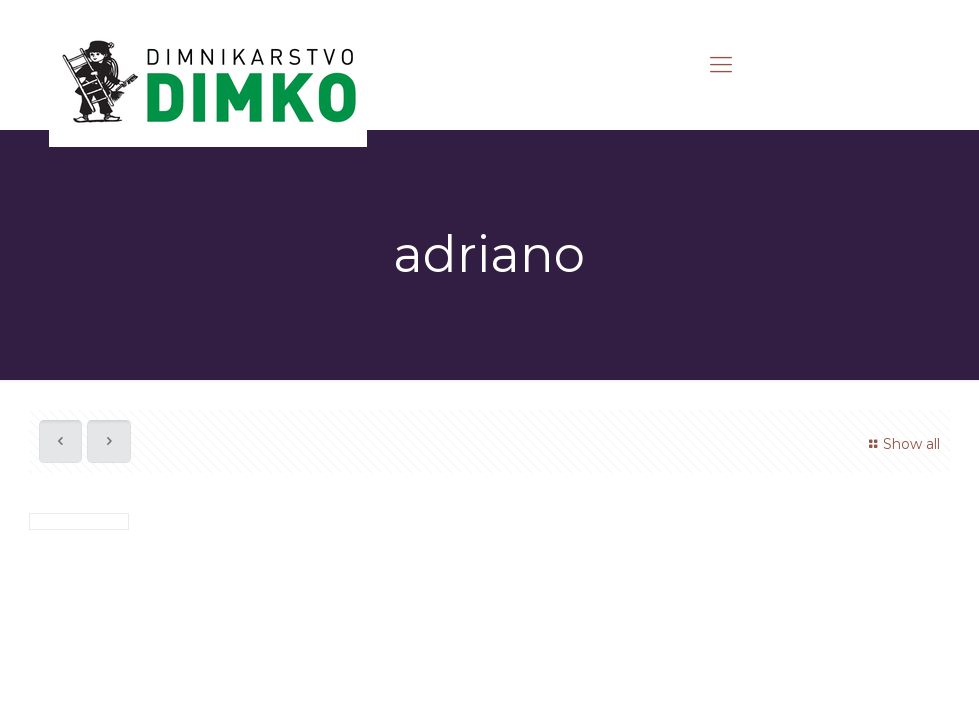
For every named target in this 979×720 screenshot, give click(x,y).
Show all (901, 444)
